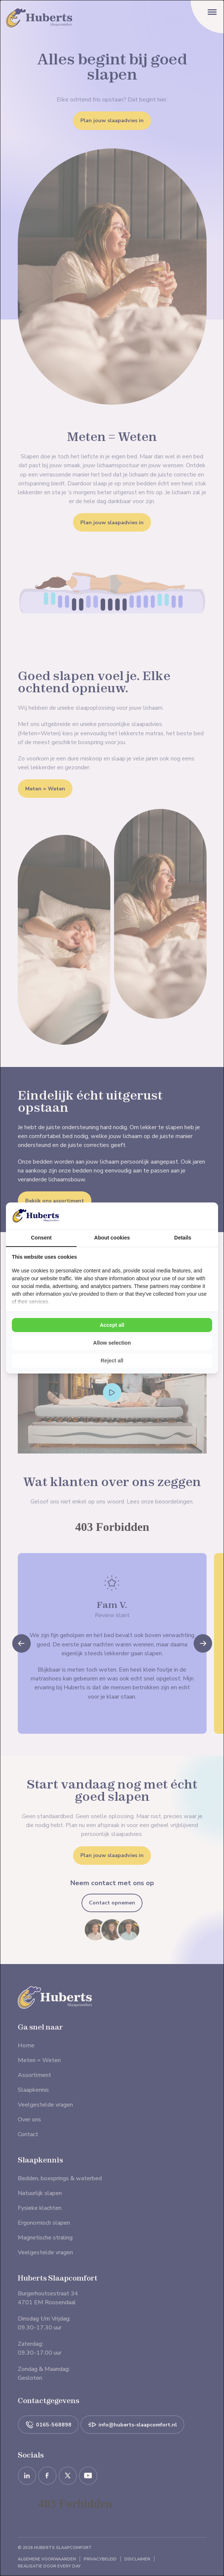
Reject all (112, 1361)
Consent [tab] (41, 1238)
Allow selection (112, 1343)
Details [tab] (182, 1238)
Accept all (112, 1325)
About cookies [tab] (112, 1238)
